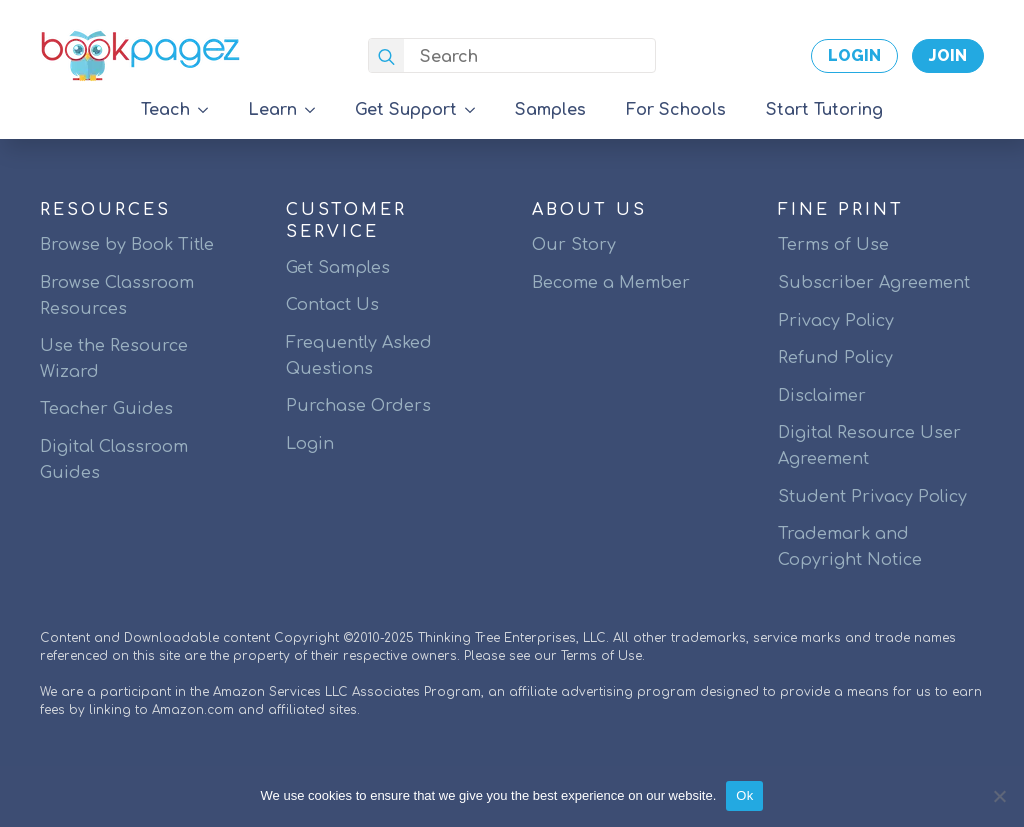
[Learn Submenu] (316, 110)
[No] (999, 796)
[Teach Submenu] (209, 110)
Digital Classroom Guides (114, 460)
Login (310, 444)
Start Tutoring (824, 110)
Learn (272, 110)
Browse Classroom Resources (117, 296)
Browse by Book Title (127, 245)
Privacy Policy (836, 321)
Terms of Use (833, 245)
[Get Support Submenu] (476, 110)
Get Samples (338, 268)
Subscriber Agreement (874, 283)
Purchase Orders (358, 406)
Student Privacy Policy (872, 497)
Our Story (574, 245)
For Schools (676, 110)
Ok (744, 795)
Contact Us (332, 305)
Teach (165, 110)
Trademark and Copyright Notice (850, 547)
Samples (550, 110)
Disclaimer (822, 396)
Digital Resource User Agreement (869, 446)
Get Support (406, 110)
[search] (386, 56)
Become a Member (611, 283)
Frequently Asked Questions (359, 356)
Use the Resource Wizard (114, 359)
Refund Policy (835, 358)
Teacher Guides (106, 409)
